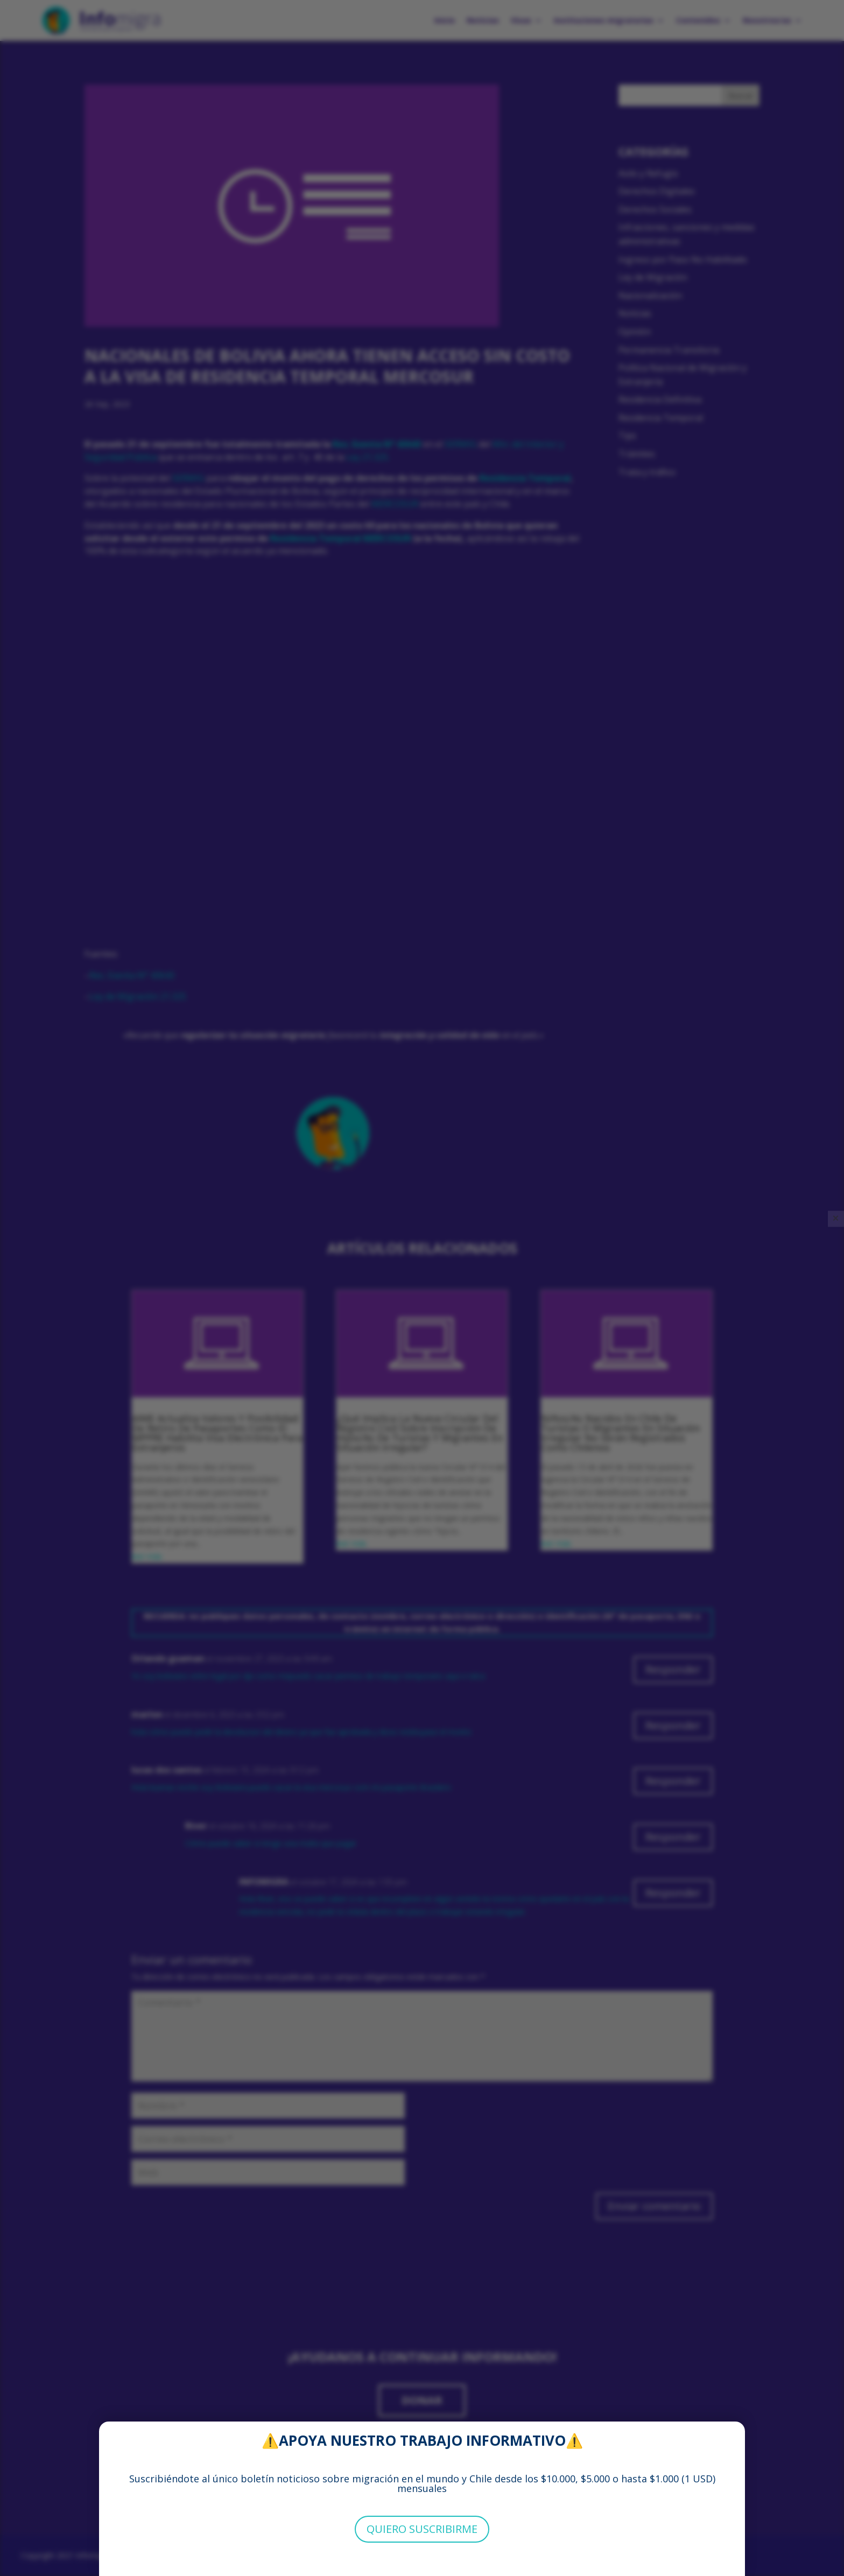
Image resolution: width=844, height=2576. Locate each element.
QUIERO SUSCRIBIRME (422, 2529)
